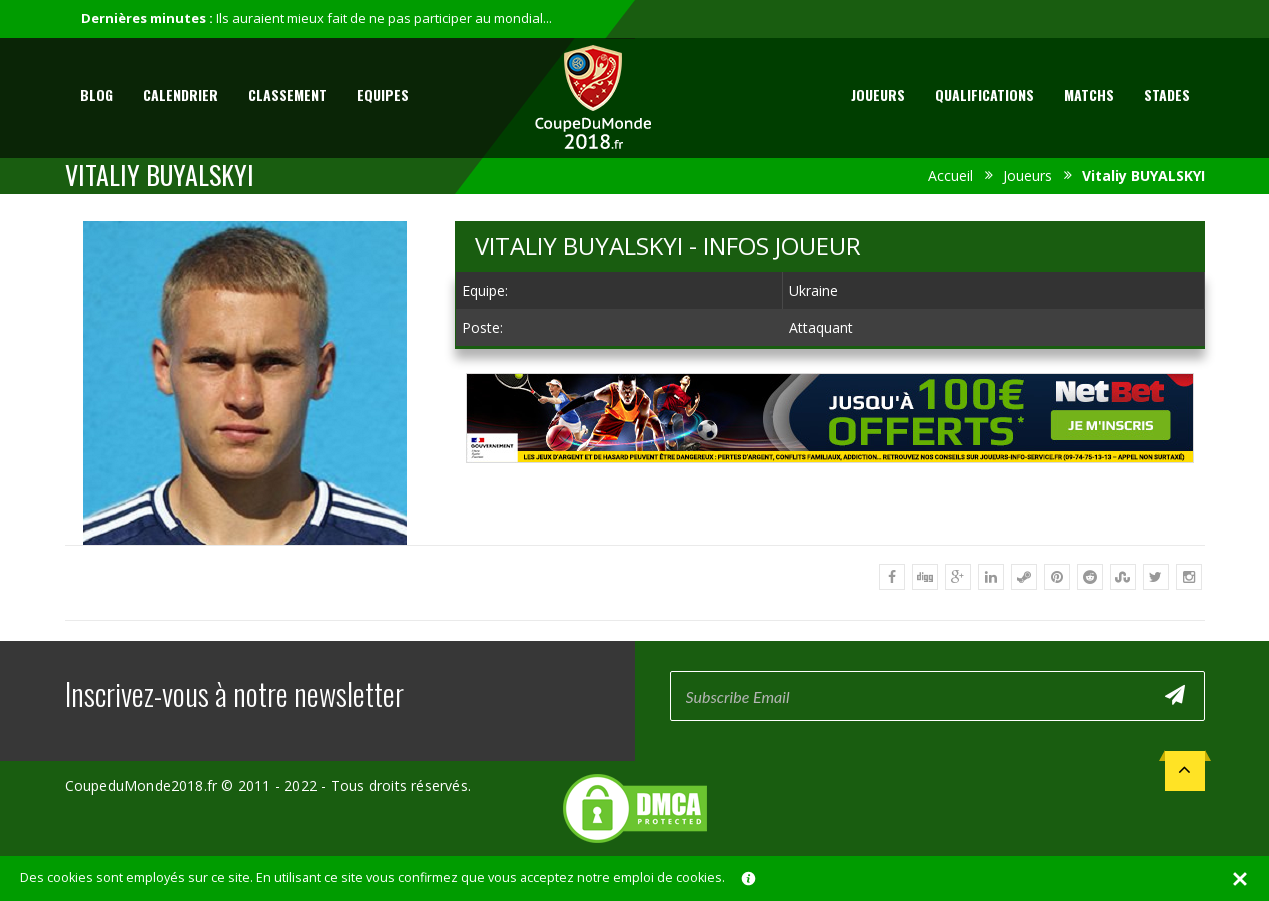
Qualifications (984, 94)
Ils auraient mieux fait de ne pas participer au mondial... (384, 18)
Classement (287, 94)
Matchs (1089, 94)
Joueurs (878, 94)
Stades (1167, 94)
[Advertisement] (830, 481)
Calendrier (180, 94)
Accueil (950, 175)
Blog (96, 94)
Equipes (383, 94)
